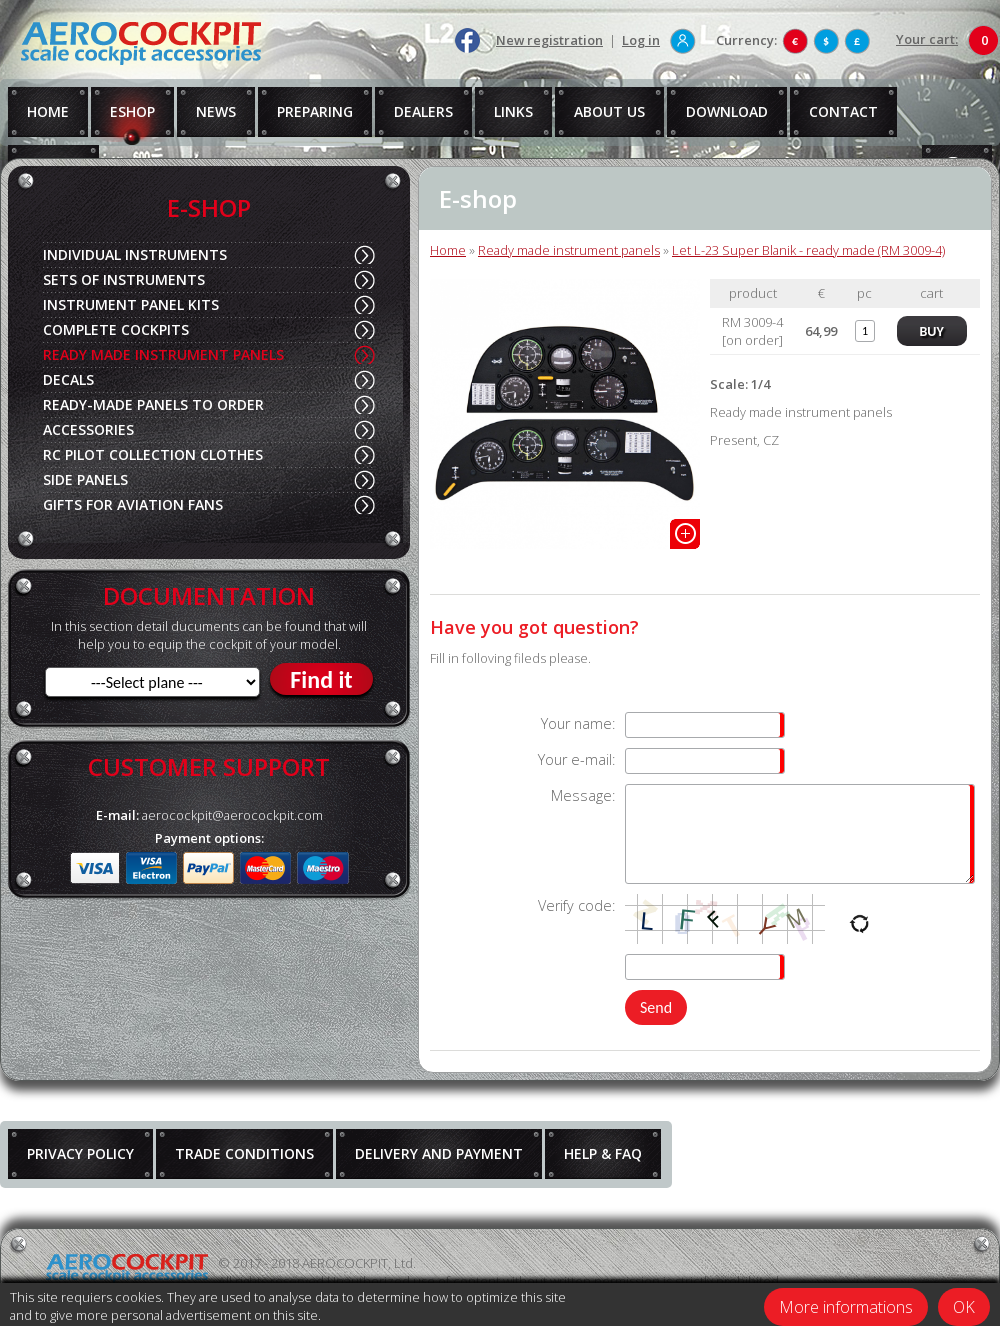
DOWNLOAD (727, 111)
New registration (549, 40)
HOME (48, 111)
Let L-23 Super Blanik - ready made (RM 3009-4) (808, 250)
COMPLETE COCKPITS (116, 329)
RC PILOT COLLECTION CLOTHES (153, 454)
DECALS (68, 379)
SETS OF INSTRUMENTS (124, 279)
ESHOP (132, 111)
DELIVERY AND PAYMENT (439, 1153)
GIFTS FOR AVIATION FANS (133, 504)
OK (964, 1307)
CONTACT (843, 111)
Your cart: (927, 39)
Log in (641, 40)
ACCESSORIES (88, 429)
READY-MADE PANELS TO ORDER (153, 404)
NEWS (216, 111)
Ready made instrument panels (569, 250)
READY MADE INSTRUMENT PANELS (163, 354)
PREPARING (315, 111)
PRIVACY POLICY (80, 1153)
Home (448, 250)
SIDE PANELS (85, 479)
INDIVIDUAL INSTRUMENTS (135, 254)
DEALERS (423, 111)
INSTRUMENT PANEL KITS (131, 304)
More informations (846, 1307)
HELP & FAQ (603, 1153)
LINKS (513, 111)
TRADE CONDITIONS (244, 1153)
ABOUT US (609, 111)
